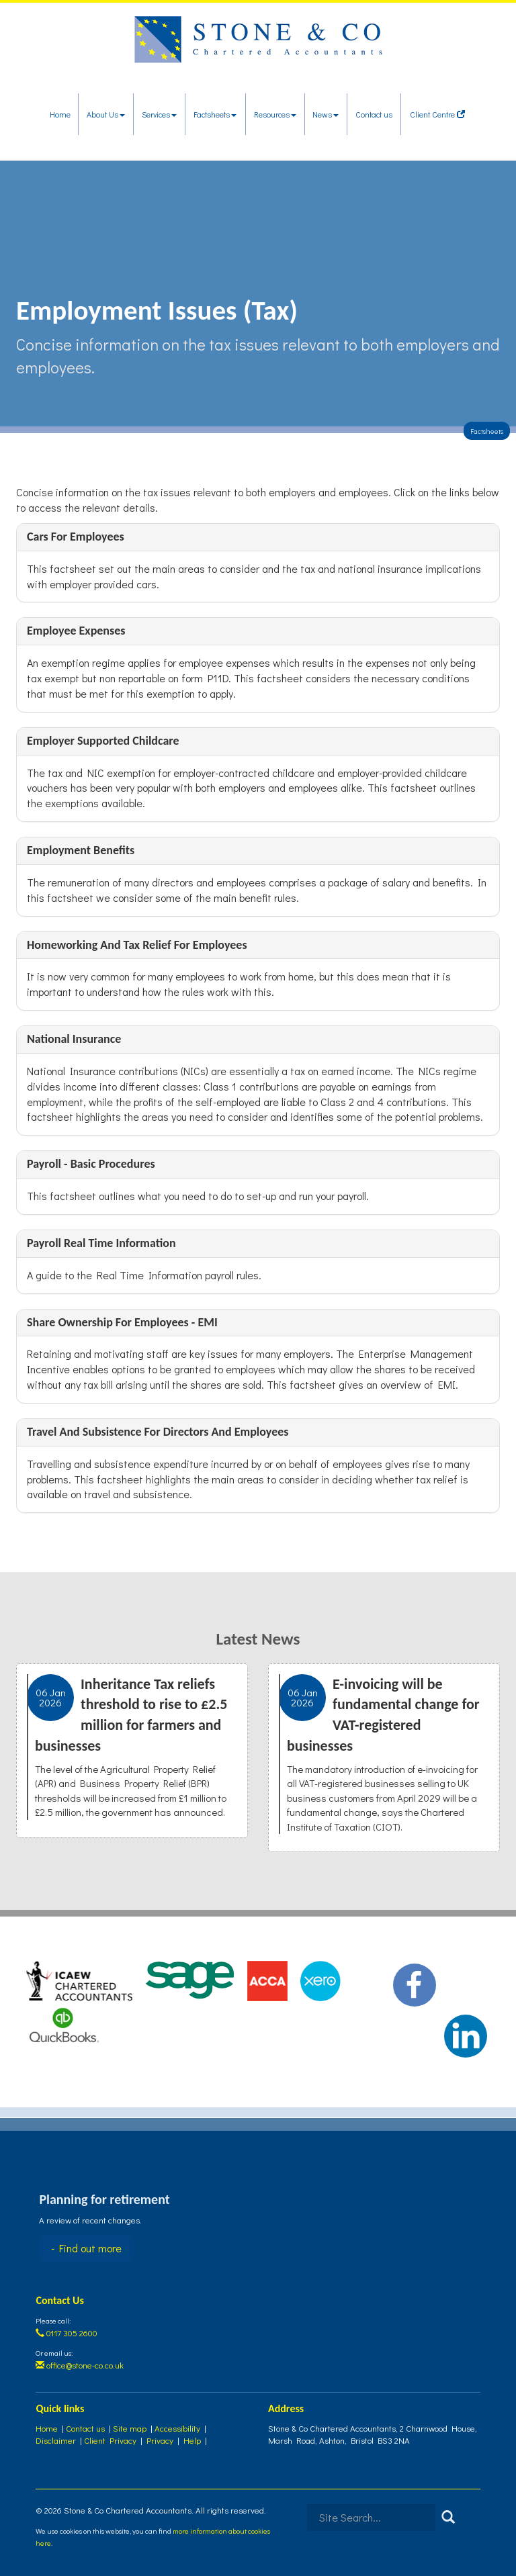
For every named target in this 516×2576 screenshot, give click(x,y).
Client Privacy (110, 2440)
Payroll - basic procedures (91, 1163)
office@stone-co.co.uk (80, 2365)
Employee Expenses (76, 630)
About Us (106, 114)
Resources (275, 114)
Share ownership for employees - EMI (122, 1322)
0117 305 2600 (66, 2332)
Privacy (159, 2440)
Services (159, 114)
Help (192, 2440)
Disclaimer (56, 2440)
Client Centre (437, 114)
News (325, 114)
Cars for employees (75, 536)
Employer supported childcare (103, 740)
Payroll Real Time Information (101, 1243)
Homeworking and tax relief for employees (137, 944)
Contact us (373, 114)
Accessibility (177, 2428)
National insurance (74, 1038)
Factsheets (215, 114)
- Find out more (86, 2248)
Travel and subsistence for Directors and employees (157, 1431)
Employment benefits (80, 850)
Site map (129, 2428)
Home (60, 114)
